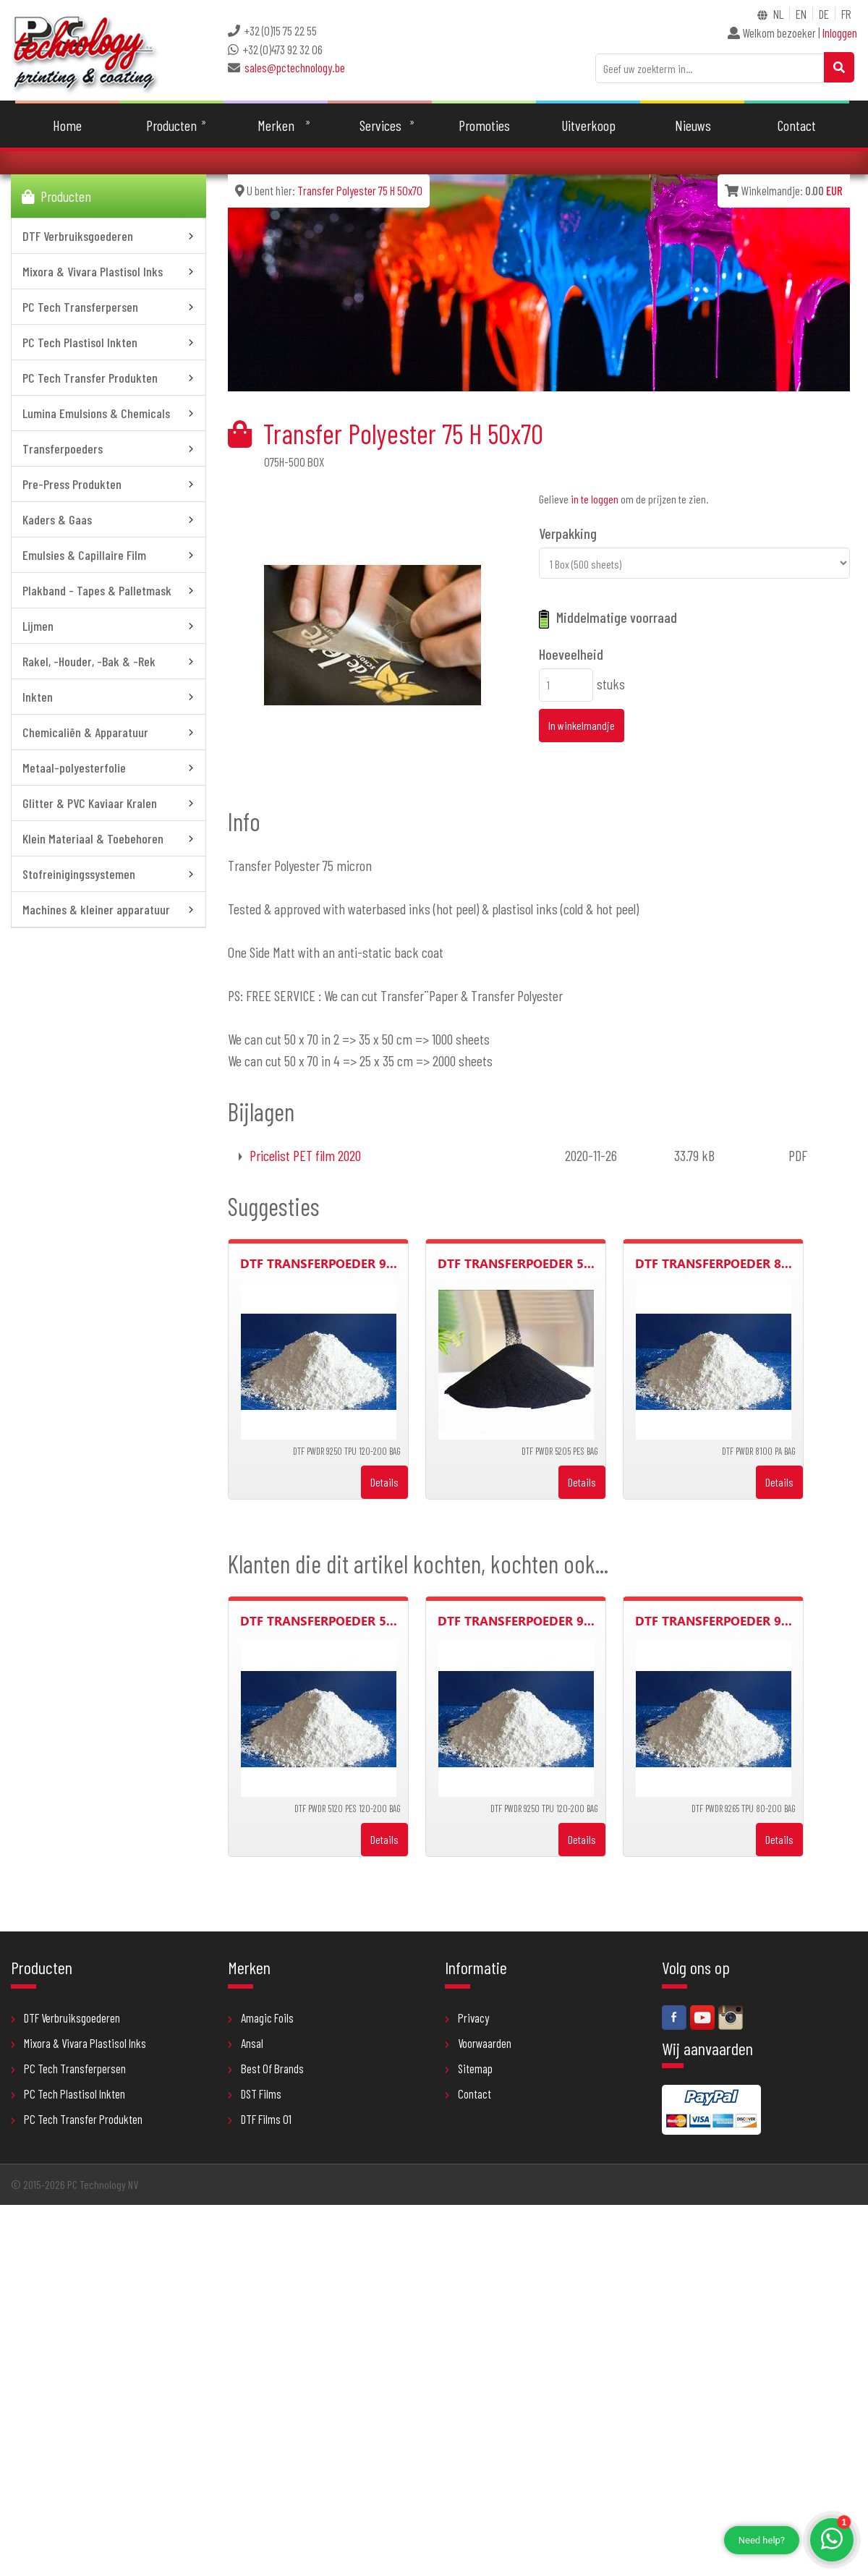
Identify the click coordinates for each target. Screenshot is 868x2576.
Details (384, 1482)
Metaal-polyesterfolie (110, 768)
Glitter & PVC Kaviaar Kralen (110, 804)
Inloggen (839, 32)
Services (380, 126)
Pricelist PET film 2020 (305, 1156)
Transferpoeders (110, 449)
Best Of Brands (266, 2069)
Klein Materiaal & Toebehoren (110, 839)
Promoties (484, 126)
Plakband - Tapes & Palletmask (110, 591)
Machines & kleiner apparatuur (110, 910)
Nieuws (693, 126)
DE (824, 14)
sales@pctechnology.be (294, 67)
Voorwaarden (478, 2043)
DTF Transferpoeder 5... (516, 1264)
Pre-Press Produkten (110, 485)
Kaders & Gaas (110, 520)
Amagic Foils (261, 2018)
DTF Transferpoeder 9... (318, 1264)
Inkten (110, 697)
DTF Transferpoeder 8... (713, 1264)
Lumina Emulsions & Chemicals (110, 414)
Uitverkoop (588, 126)
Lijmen (110, 626)
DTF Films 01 (260, 2119)
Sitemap (469, 2069)
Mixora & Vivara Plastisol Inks (110, 272)
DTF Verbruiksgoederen (110, 237)
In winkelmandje (581, 726)
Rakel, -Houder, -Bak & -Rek (110, 662)
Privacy (467, 2018)
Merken (276, 126)
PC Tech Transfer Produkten (110, 378)
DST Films (254, 2094)
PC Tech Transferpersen (110, 307)
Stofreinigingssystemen (110, 875)
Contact (797, 126)
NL (778, 14)
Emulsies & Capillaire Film (110, 556)
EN (801, 14)
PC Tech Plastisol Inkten (110, 343)
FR (846, 14)
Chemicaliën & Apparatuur (110, 733)
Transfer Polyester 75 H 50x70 (359, 191)
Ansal (245, 2043)
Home (68, 126)
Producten (172, 126)
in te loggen (594, 499)
